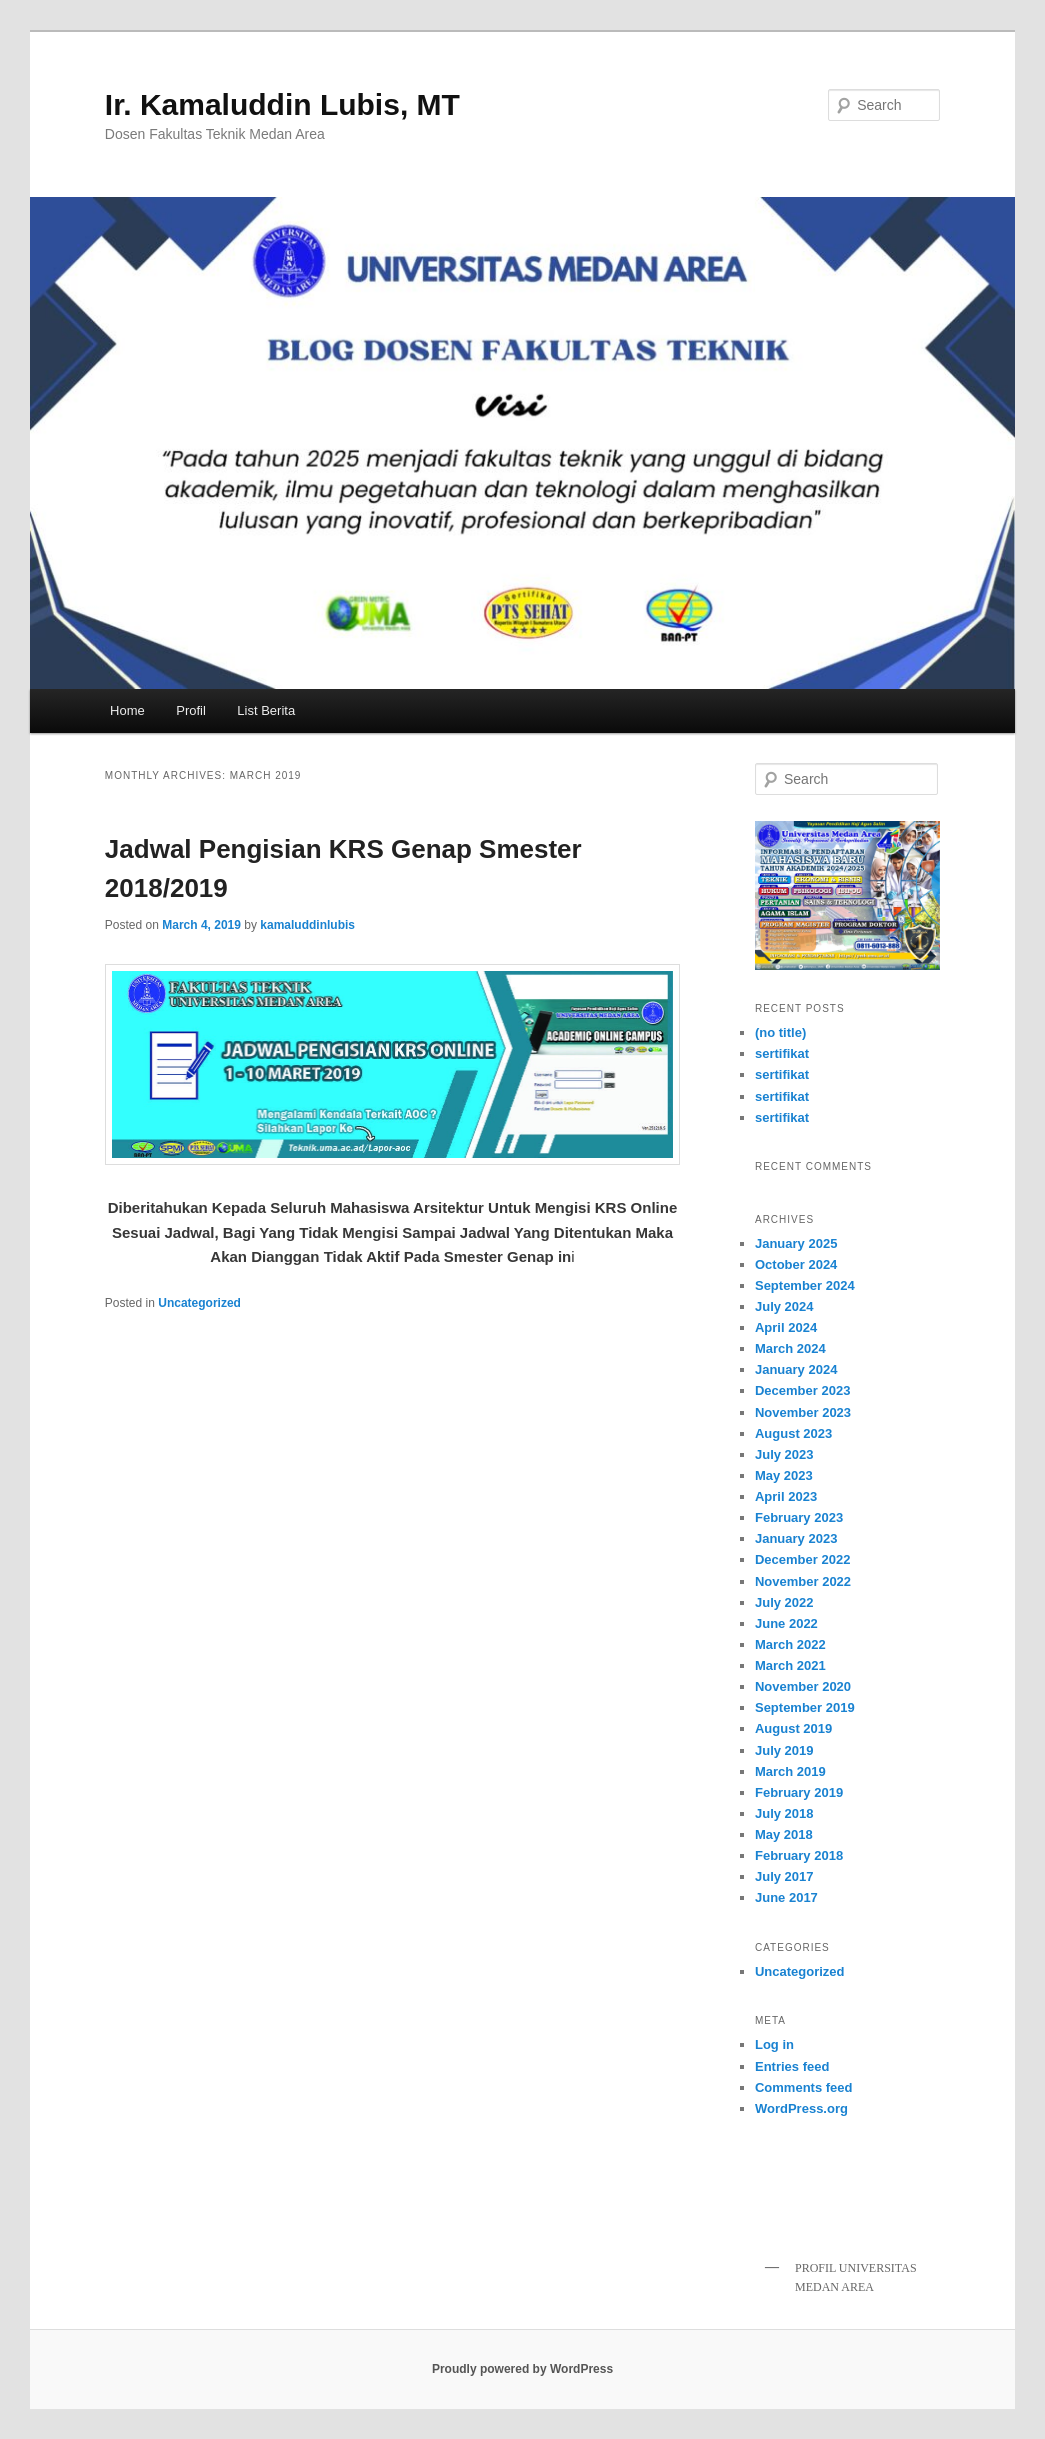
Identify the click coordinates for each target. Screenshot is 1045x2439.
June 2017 (786, 1897)
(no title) (780, 1032)
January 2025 (796, 1243)
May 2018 (784, 1834)
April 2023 (786, 1496)
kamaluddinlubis (307, 925)
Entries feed (792, 2066)
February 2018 (799, 1855)
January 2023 (796, 1538)
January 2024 (796, 1369)
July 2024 (784, 1306)
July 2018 (784, 1813)
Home (127, 710)
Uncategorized (199, 1303)
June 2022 (786, 1623)
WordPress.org (801, 2108)
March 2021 (790, 1665)
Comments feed (804, 2087)
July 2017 (784, 1876)
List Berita (266, 710)
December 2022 (802, 1559)
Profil (191, 710)
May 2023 (784, 1475)
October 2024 (796, 1264)
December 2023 (802, 1390)
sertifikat (782, 1053)
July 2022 (784, 1602)
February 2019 (799, 1792)
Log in (774, 2044)
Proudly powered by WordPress (522, 2369)
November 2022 (803, 1581)
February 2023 (799, 1517)
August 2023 (793, 1433)
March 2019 (790, 1771)
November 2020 (803, 1686)
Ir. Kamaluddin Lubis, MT (282, 104)
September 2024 (805, 1285)
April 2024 (786, 1327)
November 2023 (803, 1412)
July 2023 (784, 1454)
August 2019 (793, 1728)
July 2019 (784, 1750)
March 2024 (790, 1348)
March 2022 (790, 1644)
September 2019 (805, 1707)
